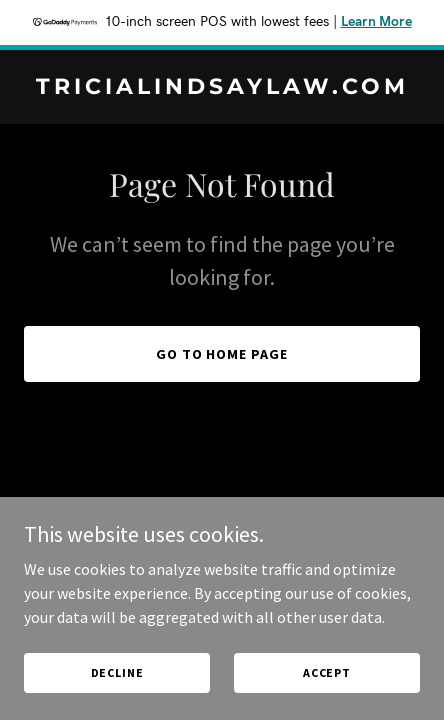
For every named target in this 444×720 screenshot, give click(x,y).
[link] (222, 88)
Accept (327, 672)
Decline (117, 672)
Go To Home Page (222, 354)
